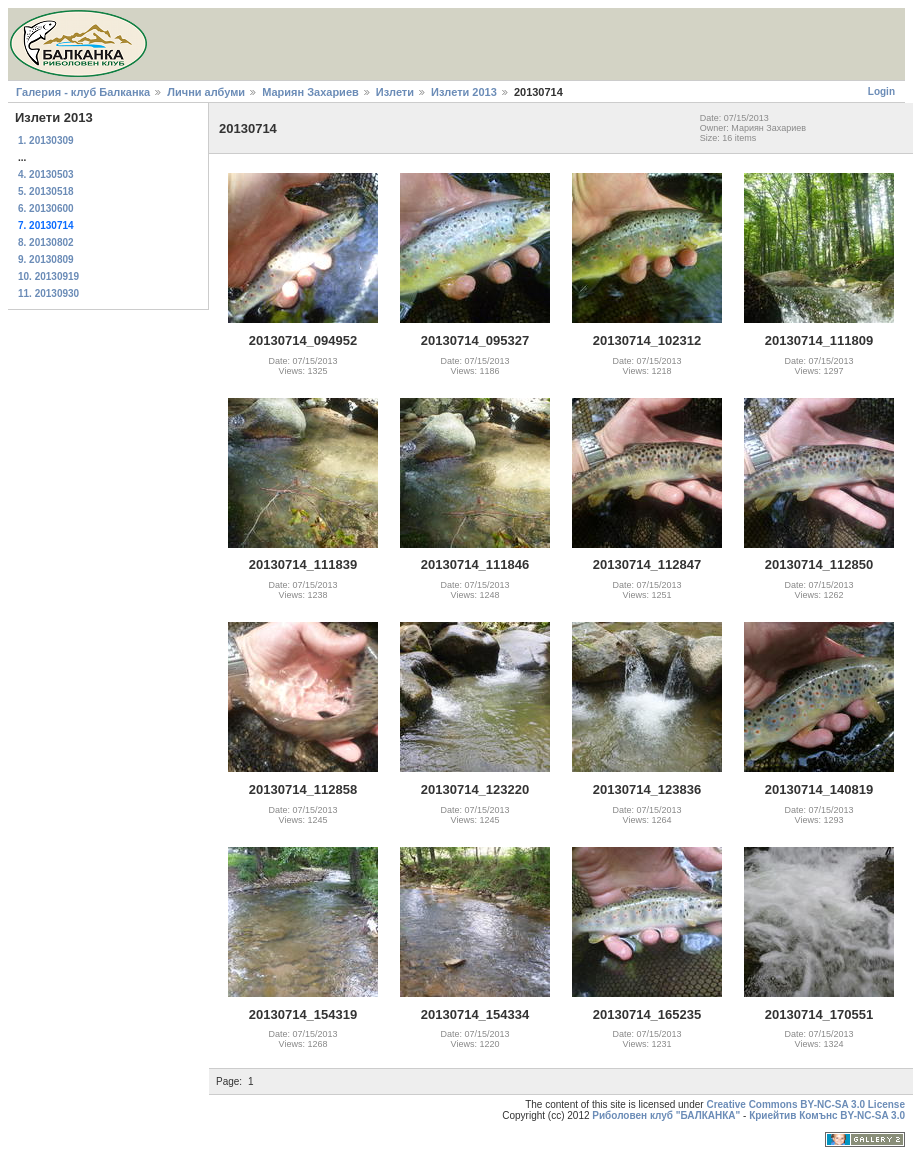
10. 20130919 (48, 276)
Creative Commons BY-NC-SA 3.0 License (805, 1104)
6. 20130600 (46, 208)
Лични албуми (206, 92)
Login (881, 91)
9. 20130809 (46, 259)
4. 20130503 (46, 174)
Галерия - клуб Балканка (83, 92)
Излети (395, 92)
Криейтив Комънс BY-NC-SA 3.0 (827, 1115)
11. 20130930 (48, 293)
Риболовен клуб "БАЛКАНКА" (666, 1115)
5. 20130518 (46, 191)
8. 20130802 (46, 242)
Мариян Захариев (310, 92)
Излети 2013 (464, 92)
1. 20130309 (46, 140)
